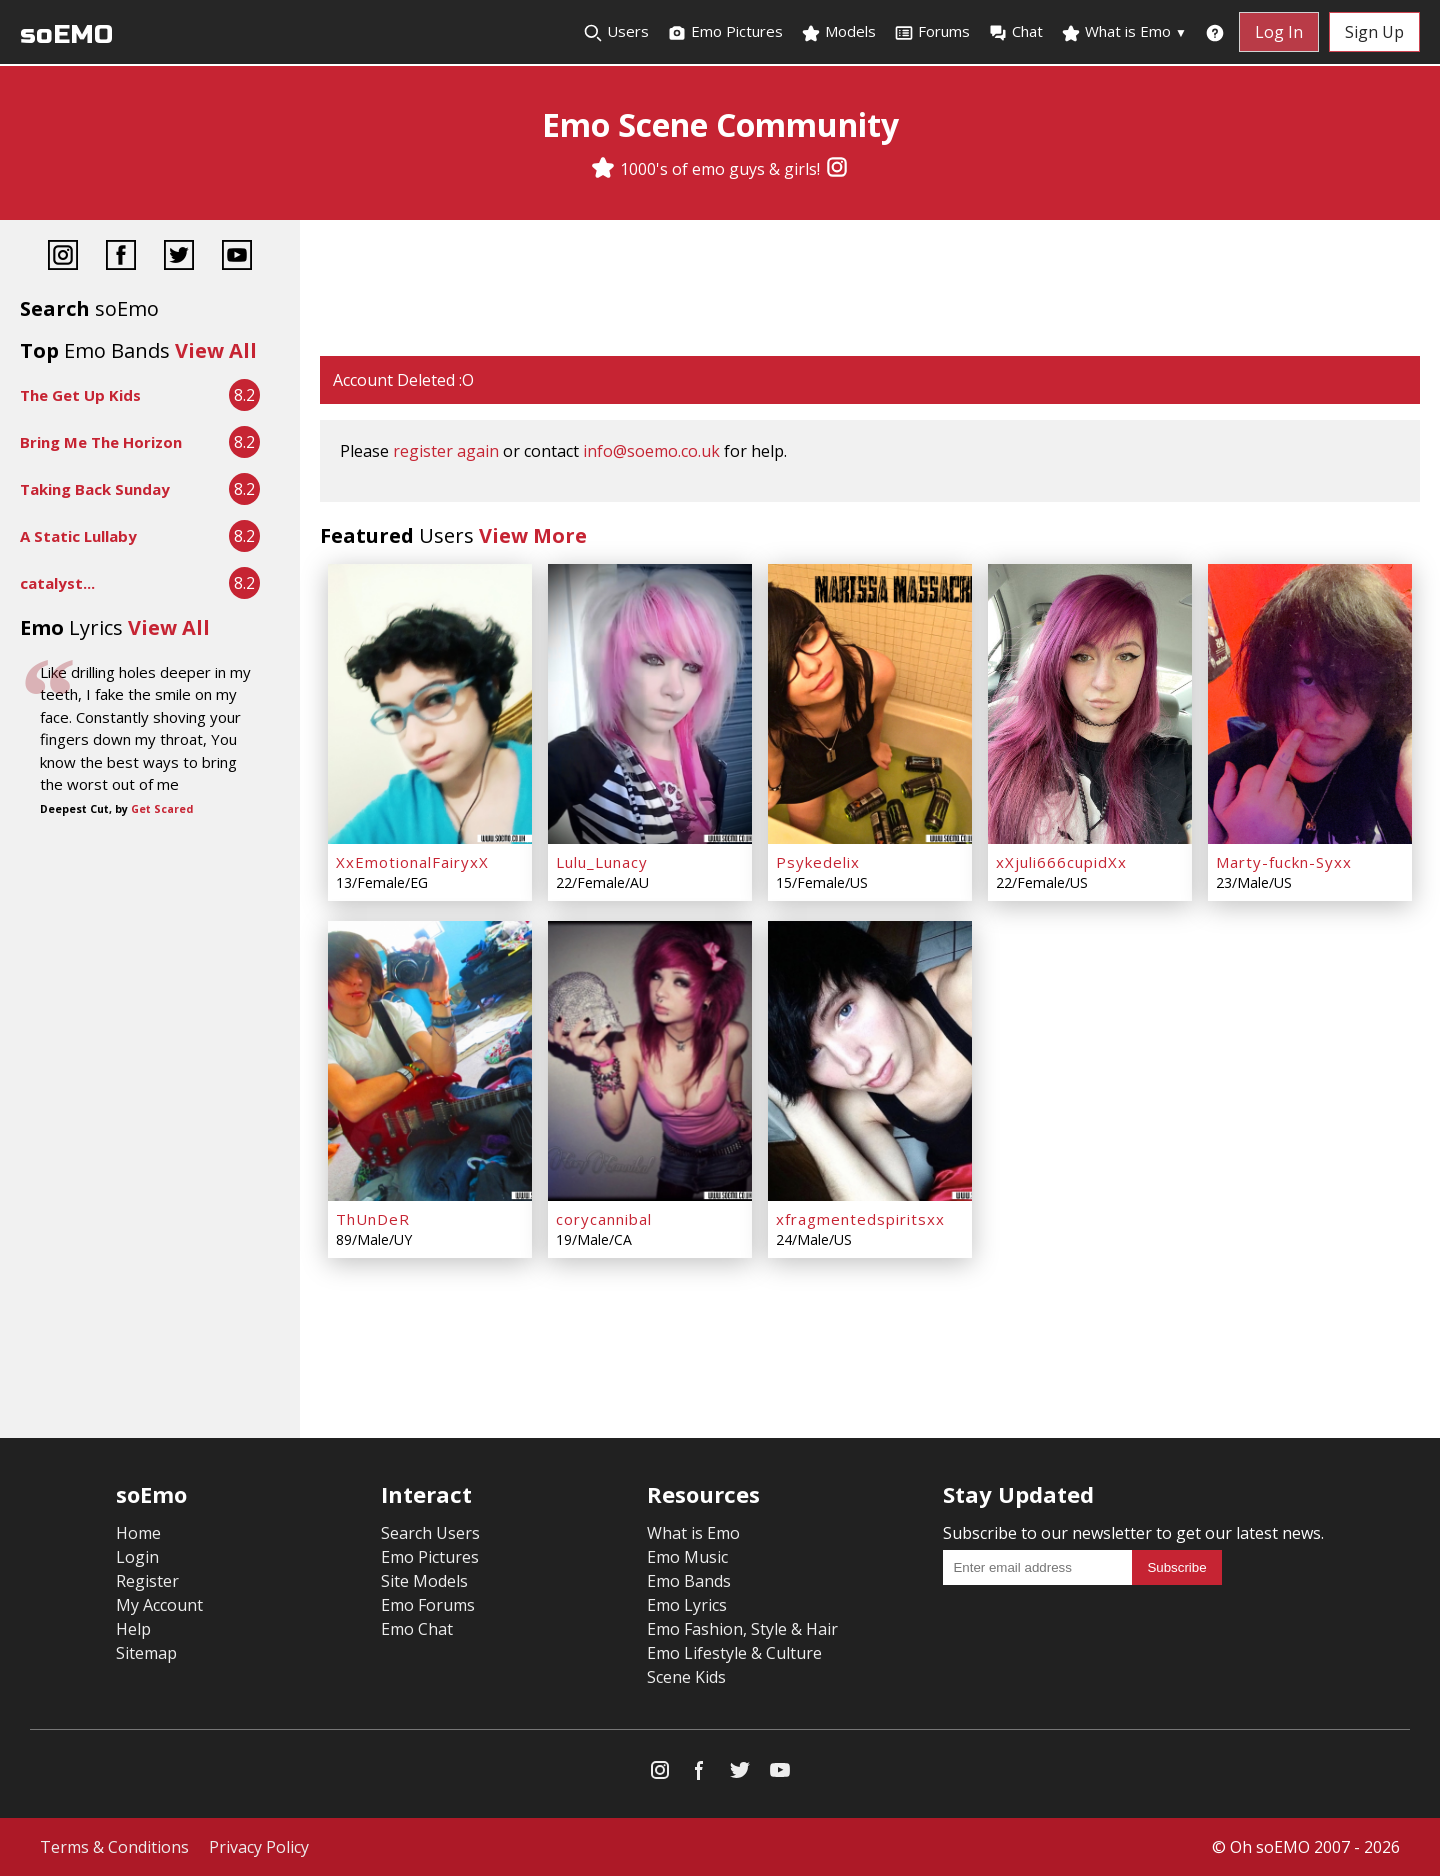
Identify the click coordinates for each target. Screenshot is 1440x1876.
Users (616, 32)
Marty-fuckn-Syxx (1284, 862)
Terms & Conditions (114, 1847)
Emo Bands (689, 1581)
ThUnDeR (373, 1219)
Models (838, 32)
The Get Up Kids (80, 395)
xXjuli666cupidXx (1061, 862)
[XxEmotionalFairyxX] (430, 704)
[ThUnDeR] (430, 1061)
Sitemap (146, 1653)
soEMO (66, 34)
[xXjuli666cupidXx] (1090, 704)
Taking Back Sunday (95, 489)
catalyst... (57, 583)
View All (216, 350)
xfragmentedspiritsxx (860, 1219)
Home (138, 1533)
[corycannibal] (650, 1061)
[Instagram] (837, 169)
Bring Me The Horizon (101, 442)
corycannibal (604, 1219)
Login (137, 1557)
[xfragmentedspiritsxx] (870, 1061)
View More (533, 535)
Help (133, 1629)
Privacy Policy (259, 1847)
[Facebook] (121, 257)
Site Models (424, 1581)
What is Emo (1124, 32)
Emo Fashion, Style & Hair (742, 1629)
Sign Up (1374, 32)
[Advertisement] (870, 290)
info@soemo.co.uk (651, 451)
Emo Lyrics (687, 1605)
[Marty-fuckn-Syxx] (1310, 704)
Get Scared (162, 809)
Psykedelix (818, 862)
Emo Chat (417, 1629)
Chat (1015, 32)
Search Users (430, 1533)
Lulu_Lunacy (602, 862)
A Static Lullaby (78, 536)
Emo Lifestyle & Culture (734, 1653)
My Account (159, 1605)
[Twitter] (179, 257)
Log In (1279, 32)
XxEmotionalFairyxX (412, 862)
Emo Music (687, 1557)
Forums (932, 32)
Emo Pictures (725, 32)
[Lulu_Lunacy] (650, 704)
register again (446, 451)
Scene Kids (686, 1677)
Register (147, 1581)
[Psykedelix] (870, 704)
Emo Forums (428, 1605)
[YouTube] (237, 257)
